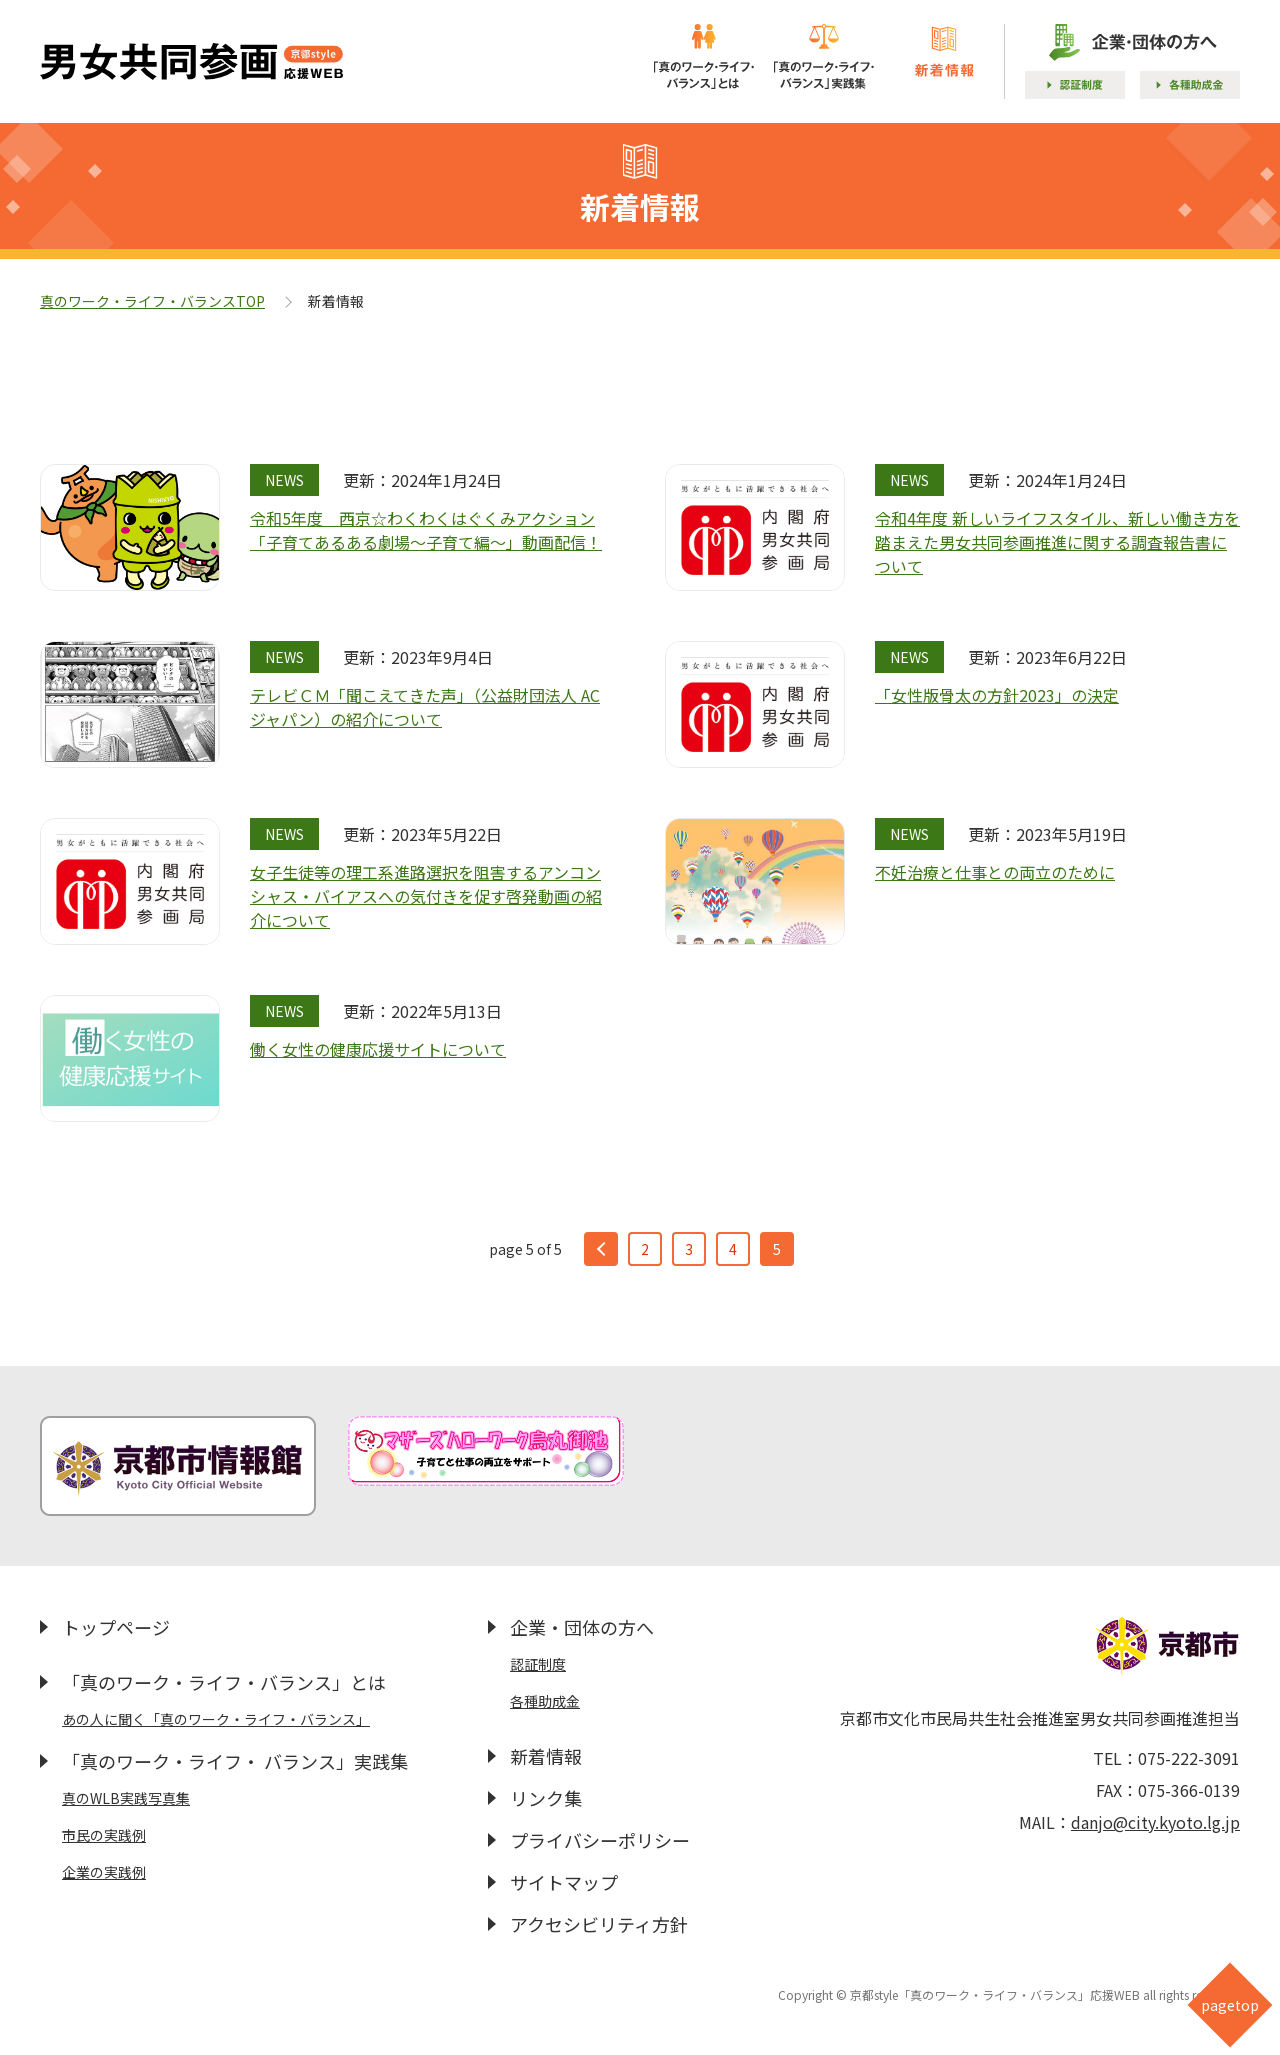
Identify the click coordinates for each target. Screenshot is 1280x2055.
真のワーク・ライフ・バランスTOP (152, 301)
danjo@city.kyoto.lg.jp (1155, 1822)
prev (601, 1249)
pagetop (1230, 2005)
